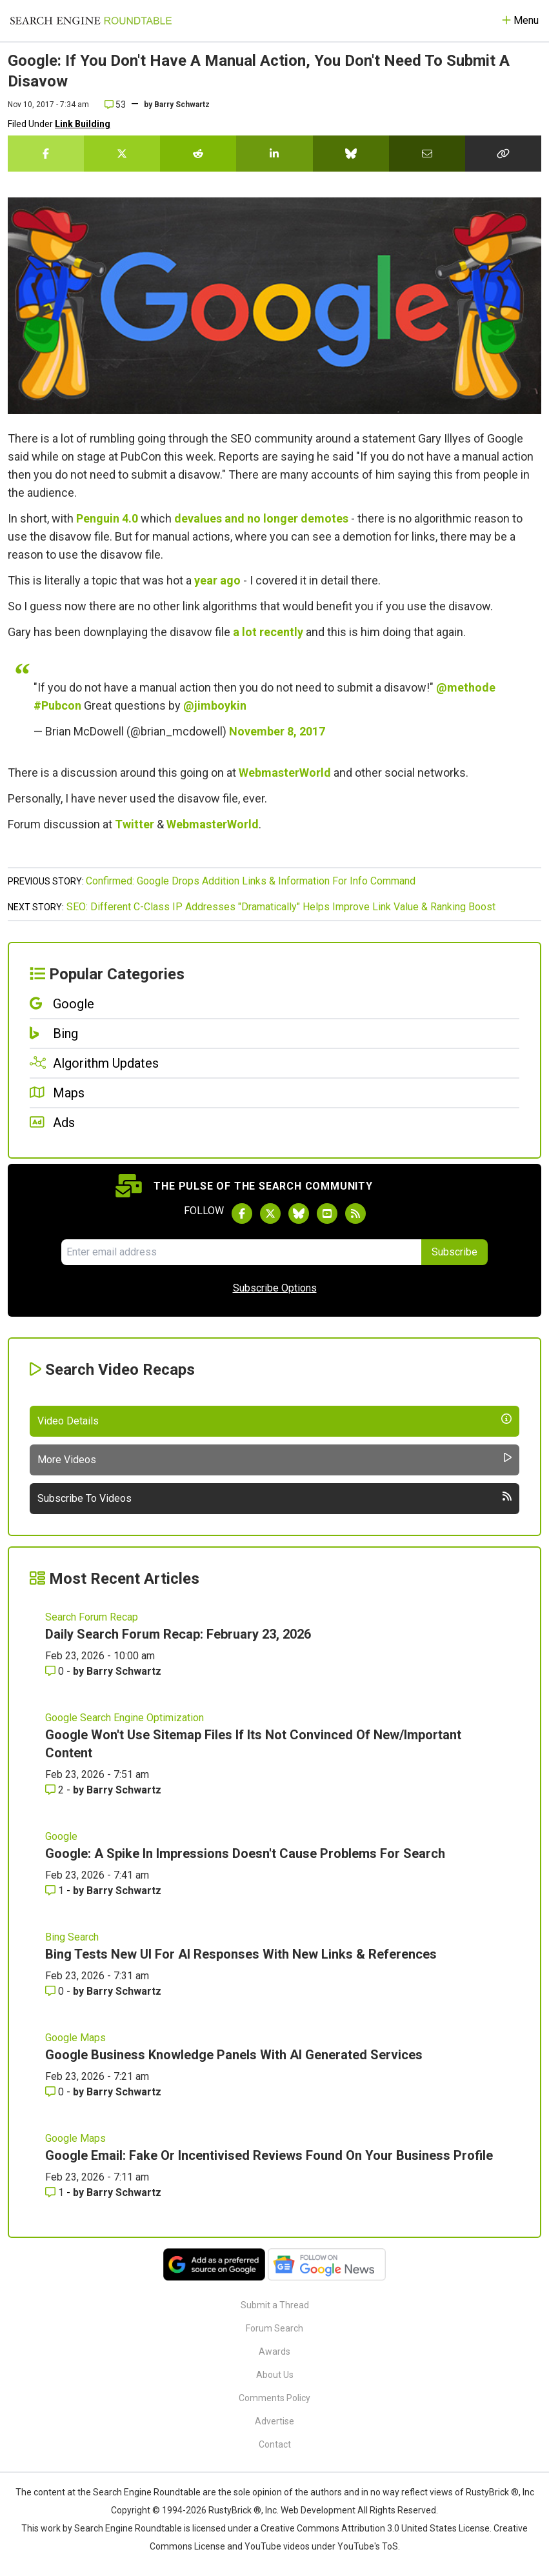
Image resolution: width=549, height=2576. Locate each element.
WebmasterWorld (285, 772)
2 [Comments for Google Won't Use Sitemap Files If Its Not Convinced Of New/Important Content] (55, 1790)
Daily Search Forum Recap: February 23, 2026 (178, 1634)
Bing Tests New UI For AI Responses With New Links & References (241, 1954)
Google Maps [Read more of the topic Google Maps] (75, 2038)
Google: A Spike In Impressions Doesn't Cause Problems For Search (245, 1853)
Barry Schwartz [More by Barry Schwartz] (123, 1671)
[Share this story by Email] (427, 153)
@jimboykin (214, 705)
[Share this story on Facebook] (46, 153)
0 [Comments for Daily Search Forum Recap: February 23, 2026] (55, 1671)
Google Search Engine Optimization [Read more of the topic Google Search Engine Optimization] (124, 1718)
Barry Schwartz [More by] (182, 104)
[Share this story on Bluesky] (351, 153)
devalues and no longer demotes (261, 518)
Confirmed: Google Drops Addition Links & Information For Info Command (250, 881)
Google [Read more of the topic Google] (61, 1836)
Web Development (318, 2510)
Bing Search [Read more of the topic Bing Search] (72, 1937)
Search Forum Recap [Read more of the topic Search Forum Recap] (91, 1617)
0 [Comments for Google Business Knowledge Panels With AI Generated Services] (55, 2092)
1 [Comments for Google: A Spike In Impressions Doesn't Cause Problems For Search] (55, 1890)
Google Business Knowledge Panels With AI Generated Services (234, 2054)
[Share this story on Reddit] (198, 153)
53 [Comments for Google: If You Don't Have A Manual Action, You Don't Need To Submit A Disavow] (115, 104)
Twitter (134, 824)
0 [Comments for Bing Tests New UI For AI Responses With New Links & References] (55, 1991)
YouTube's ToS (367, 2546)
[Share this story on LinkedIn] (274, 153)
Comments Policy (274, 2398)
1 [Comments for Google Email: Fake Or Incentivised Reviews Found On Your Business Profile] (55, 2192)
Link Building (82, 124)
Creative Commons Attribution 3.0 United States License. (376, 2528)
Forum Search (274, 2328)
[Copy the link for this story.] (503, 153)
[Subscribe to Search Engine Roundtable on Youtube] (327, 1213)
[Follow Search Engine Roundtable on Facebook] (242, 1213)
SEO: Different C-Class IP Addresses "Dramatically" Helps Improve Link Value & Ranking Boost (280, 907)
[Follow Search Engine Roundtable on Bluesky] (298, 1213)
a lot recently (268, 632)
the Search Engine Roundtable (140, 2492)
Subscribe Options (275, 1288)
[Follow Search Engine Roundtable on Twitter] (270, 1213)
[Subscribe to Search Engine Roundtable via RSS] (355, 1213)
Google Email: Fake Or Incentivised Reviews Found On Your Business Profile (269, 2155)
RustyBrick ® (234, 2510)
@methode (465, 687)
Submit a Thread (275, 2305)
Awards (274, 2351)
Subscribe (454, 1252)
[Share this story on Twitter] (122, 153)
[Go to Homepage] (91, 20)
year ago (217, 580)
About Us (275, 2375)
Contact (275, 2444)
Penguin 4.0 (107, 518)
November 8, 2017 (277, 731)
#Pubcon (57, 705)
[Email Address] (241, 1252)
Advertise (274, 2421)
